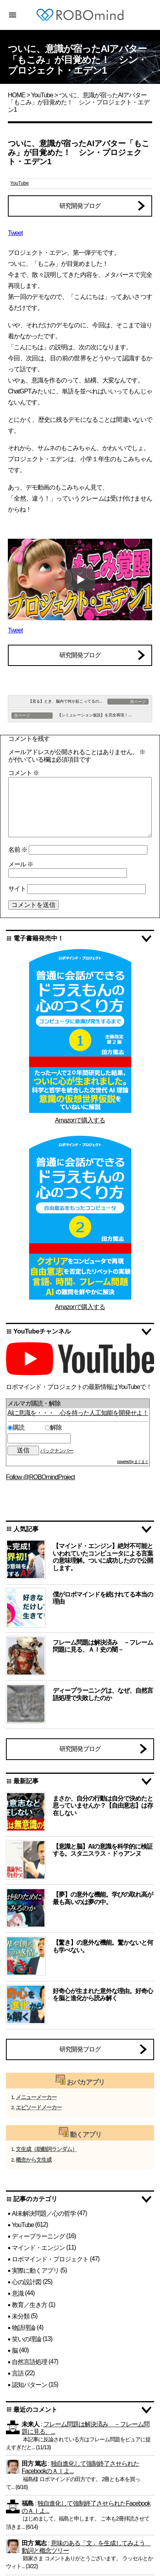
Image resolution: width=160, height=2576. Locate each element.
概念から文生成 (33, 2160)
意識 (18, 2293)
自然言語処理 (29, 2361)
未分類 (20, 2316)
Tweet (15, 233)
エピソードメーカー (39, 2108)
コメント (23, 773)
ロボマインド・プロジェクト (50, 2259)
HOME (16, 95)
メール (20, 864)
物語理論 (23, 2327)
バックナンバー (56, 1451)
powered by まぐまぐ (132, 1462)
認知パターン (29, 2384)
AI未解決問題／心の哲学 (44, 2213)
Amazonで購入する (80, 1120)
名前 (17, 849)
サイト (17, 888)
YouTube (42, 95)
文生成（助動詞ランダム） (46, 2149)
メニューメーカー (36, 2097)
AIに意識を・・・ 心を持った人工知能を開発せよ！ (77, 1412)
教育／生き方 (29, 2304)
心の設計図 (26, 2282)
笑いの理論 (26, 2338)
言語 (18, 2373)
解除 (53, 1427)
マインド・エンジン (38, 2247)
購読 (24, 1427)
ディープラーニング (38, 2236)
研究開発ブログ (80, 205)
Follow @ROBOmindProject (40, 1477)
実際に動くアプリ (35, 2270)
